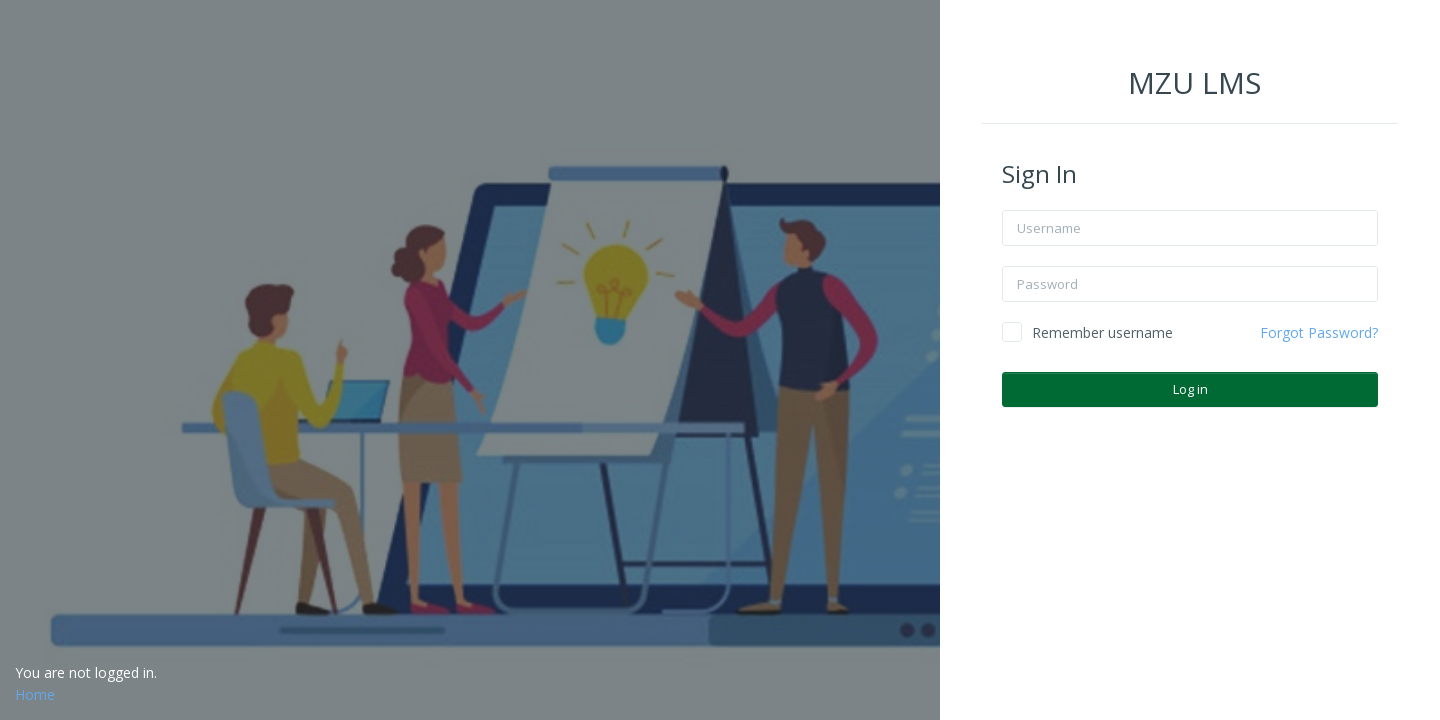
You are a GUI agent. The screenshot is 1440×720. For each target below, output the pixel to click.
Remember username (1103, 332)
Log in (1191, 389)
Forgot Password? (1320, 332)
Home (35, 694)
